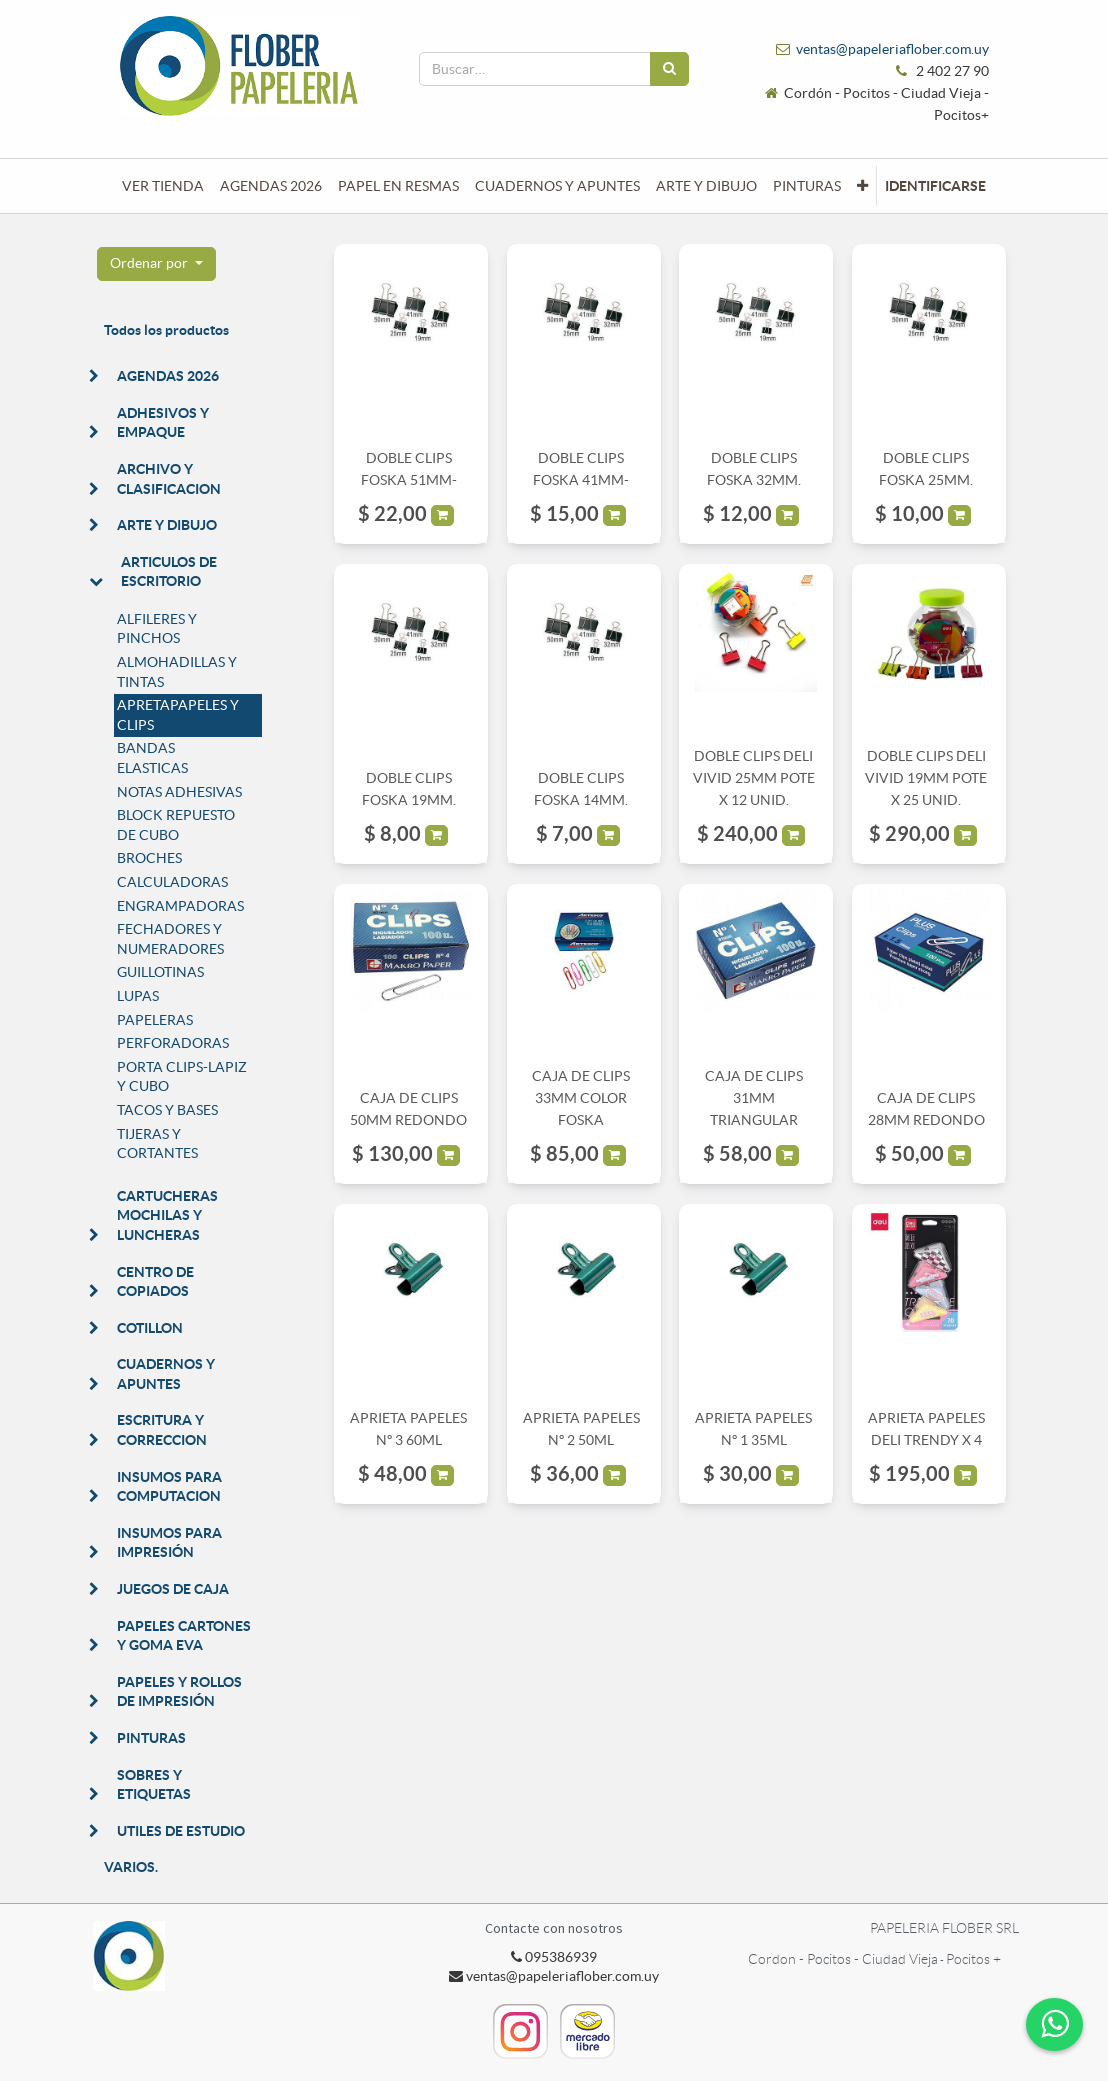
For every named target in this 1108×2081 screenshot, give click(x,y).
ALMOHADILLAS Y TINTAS (177, 672)
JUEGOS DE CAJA (173, 1589)
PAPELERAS (155, 1020)
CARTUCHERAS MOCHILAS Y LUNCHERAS (167, 1215)
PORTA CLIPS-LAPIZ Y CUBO (182, 1077)
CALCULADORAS (172, 882)
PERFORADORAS (173, 1043)
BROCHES (149, 858)
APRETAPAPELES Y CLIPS (178, 715)
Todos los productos (166, 330)
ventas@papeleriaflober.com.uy (892, 49)
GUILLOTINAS (160, 972)
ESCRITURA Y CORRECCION (162, 1430)
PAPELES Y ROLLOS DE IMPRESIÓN (179, 1692)
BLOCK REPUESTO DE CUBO (176, 825)
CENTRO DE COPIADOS (155, 1282)
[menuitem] (163, 186)
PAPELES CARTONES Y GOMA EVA (184, 1636)
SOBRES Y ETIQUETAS (154, 1785)
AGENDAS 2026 (168, 376)
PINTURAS (151, 1738)
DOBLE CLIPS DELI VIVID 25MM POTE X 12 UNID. (754, 778)
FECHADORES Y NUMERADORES (170, 939)
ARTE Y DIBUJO (167, 525)
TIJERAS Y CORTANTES (157, 1144)
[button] (862, 186)
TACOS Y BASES (167, 1110)
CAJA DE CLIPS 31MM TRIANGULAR (754, 1098)
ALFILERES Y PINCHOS (157, 629)
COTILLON (150, 1328)
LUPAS (138, 996)
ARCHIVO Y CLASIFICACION (169, 479)
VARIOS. (131, 1867)
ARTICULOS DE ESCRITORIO (169, 572)
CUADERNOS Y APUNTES (166, 1374)
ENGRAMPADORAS (180, 906)
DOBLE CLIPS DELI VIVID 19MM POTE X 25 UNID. (926, 778)
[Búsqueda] (669, 69)
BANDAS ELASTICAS (152, 758)
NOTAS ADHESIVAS (179, 792)
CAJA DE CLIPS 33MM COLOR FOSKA (581, 1098)
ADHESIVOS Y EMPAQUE (163, 423)
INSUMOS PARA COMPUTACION (169, 1487)
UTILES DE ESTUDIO (181, 1831)
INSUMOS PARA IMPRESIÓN (169, 1543)
